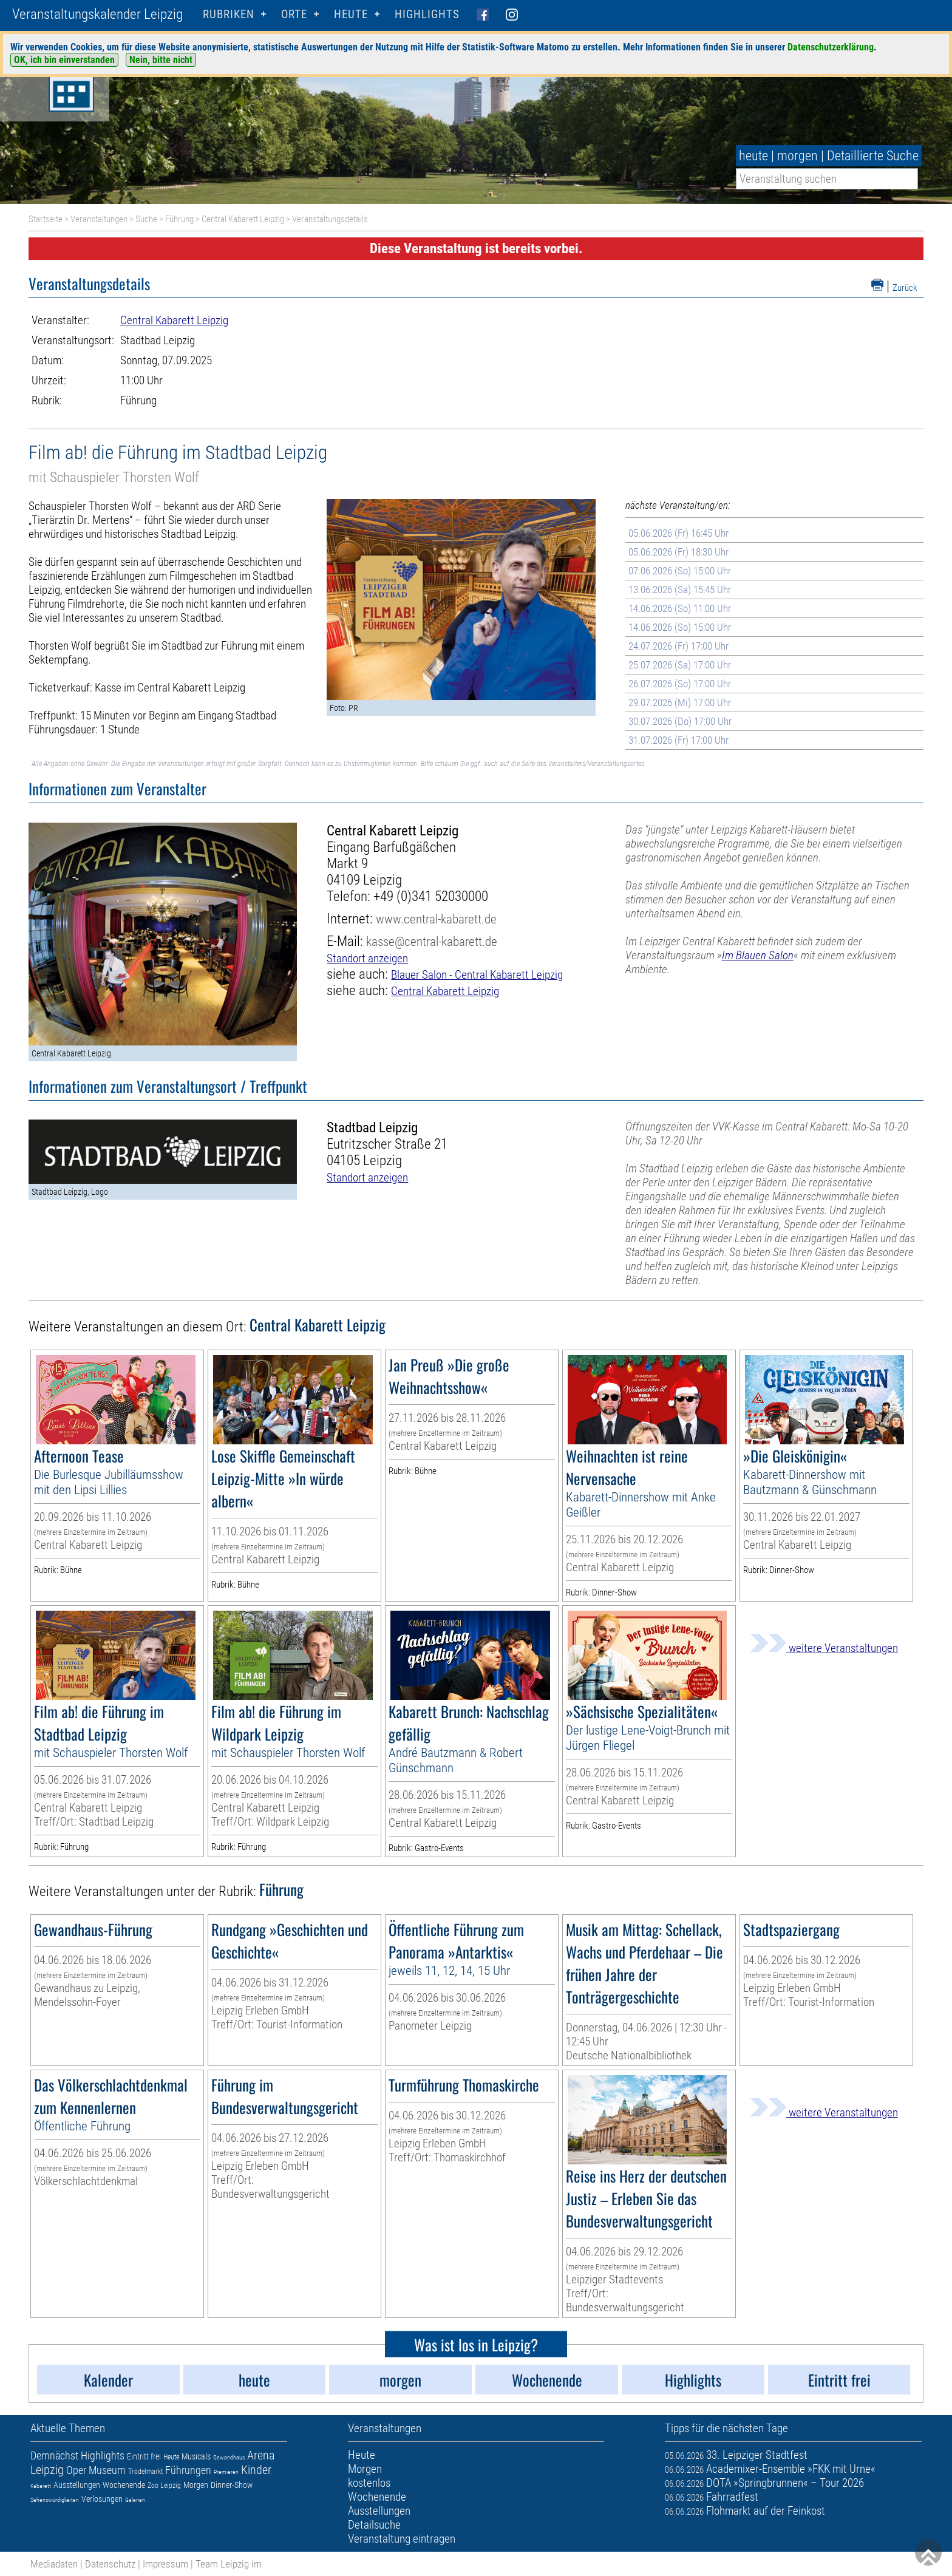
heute (753, 155)
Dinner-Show (232, 2485)
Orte (294, 14)
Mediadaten (54, 2564)
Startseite (46, 219)
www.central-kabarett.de (436, 918)
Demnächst (54, 2455)
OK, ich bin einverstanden (64, 60)
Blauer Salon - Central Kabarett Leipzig (477, 975)
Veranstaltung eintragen (401, 2539)
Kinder (256, 2469)
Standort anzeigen (367, 958)
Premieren (226, 2472)
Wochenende (124, 2485)
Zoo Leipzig (164, 2485)
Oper (76, 2470)
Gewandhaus (229, 2457)
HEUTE (351, 14)
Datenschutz (110, 2564)
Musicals (196, 2456)
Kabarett (40, 2486)
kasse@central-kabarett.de (431, 941)
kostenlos (369, 2483)
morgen (797, 155)
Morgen (195, 2485)
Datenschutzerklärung (830, 47)
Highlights (427, 14)
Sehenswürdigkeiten (54, 2499)
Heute (171, 2457)
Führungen (188, 2470)
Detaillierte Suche (873, 155)
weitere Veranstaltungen (824, 1648)
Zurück (904, 287)
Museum (107, 2470)
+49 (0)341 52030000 (430, 896)
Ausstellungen (76, 2485)
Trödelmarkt (145, 2471)
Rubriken (228, 14)
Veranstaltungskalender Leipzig (97, 14)
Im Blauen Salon (758, 955)
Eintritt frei (144, 2456)
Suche (146, 219)
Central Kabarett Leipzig (243, 219)
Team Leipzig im (228, 2564)
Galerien (135, 2499)
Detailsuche (374, 2525)
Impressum (165, 2564)
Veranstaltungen (98, 219)
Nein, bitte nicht (160, 60)
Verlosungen (102, 2499)
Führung (179, 219)
